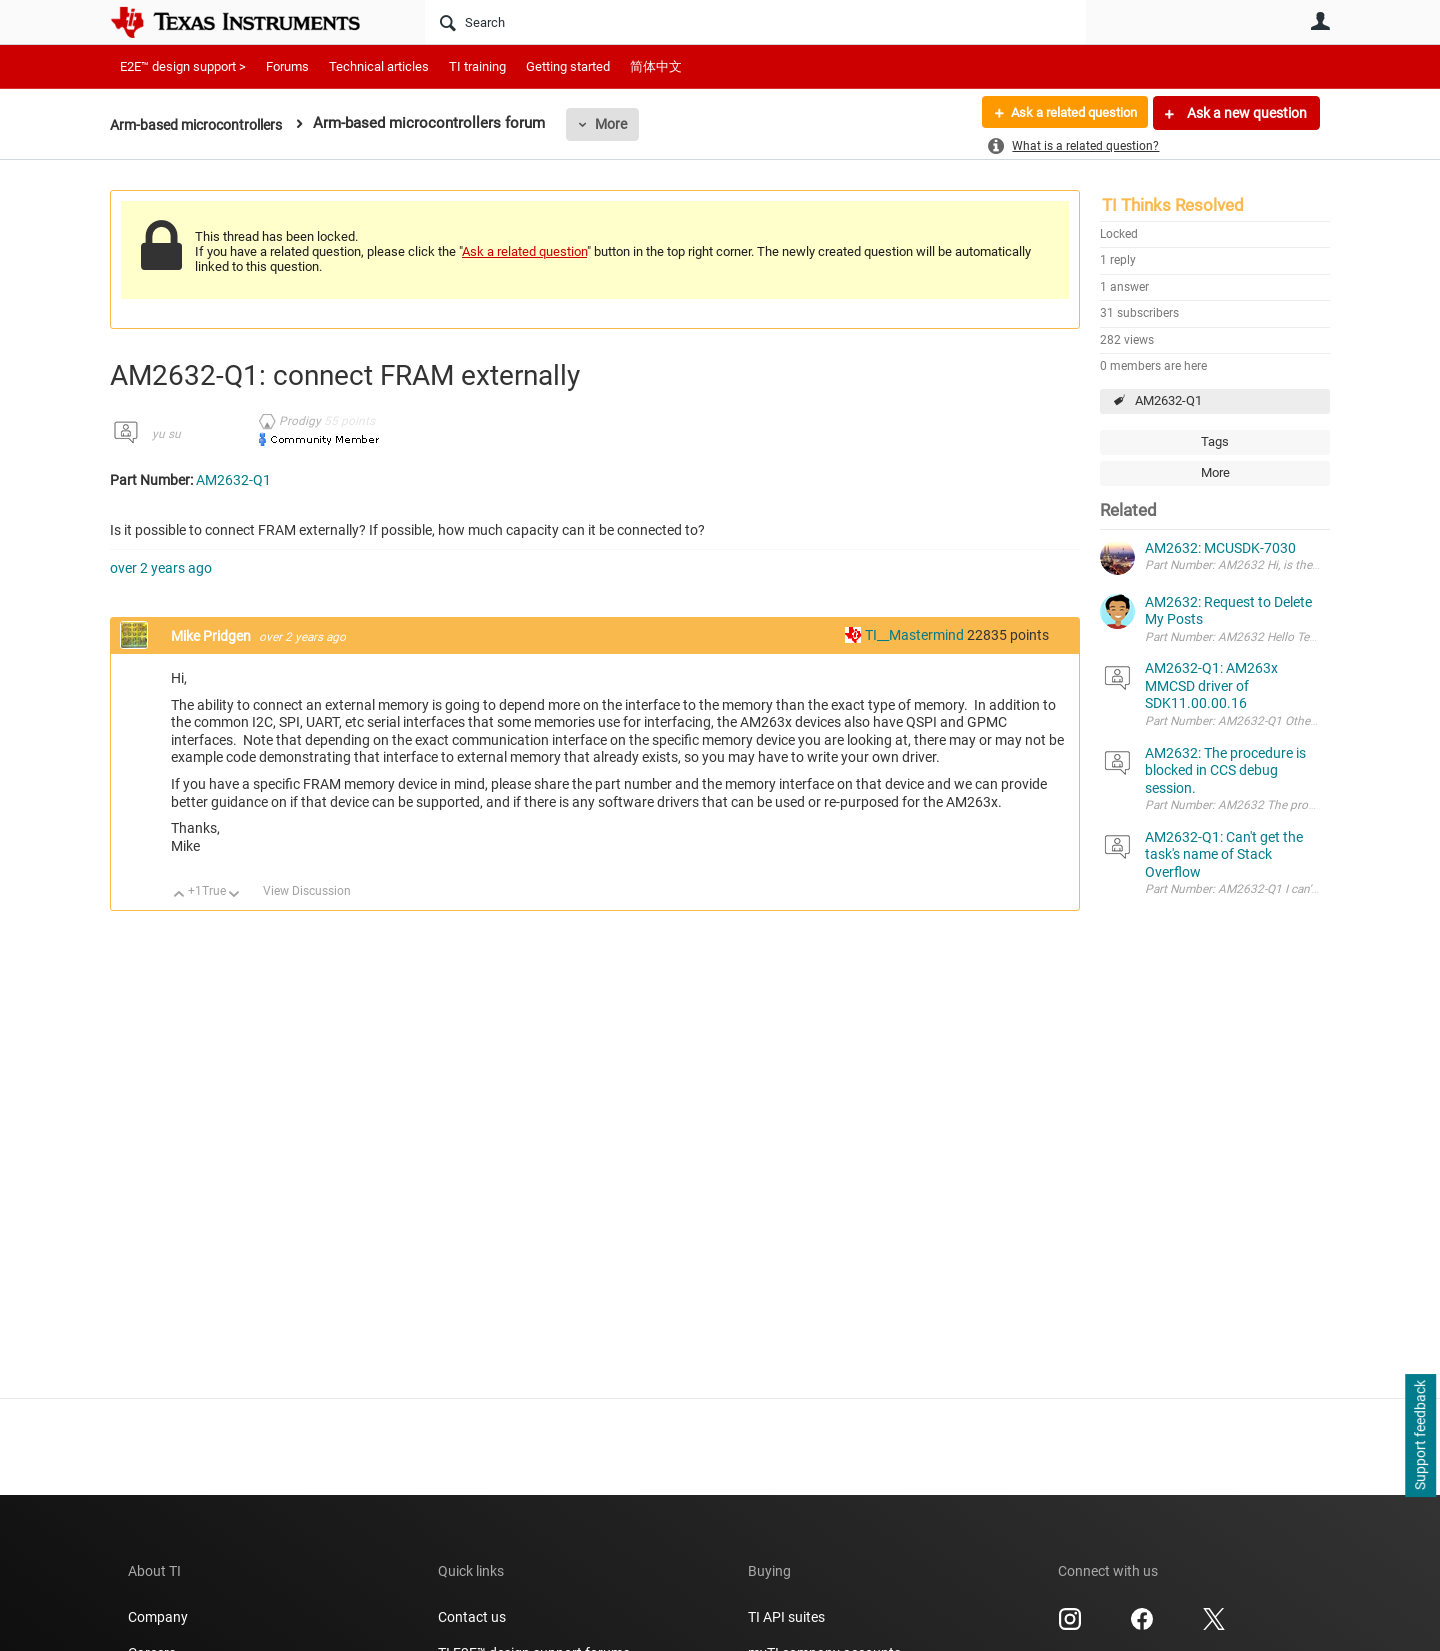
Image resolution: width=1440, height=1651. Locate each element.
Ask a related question (1066, 113)
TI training (477, 66)
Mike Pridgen (212, 636)
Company (158, 1617)
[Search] (755, 22)
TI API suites (786, 1617)
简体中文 (656, 66)
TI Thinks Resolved (1173, 205)
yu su (166, 434)
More (627, 124)
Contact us (472, 1617)
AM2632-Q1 (1168, 400)
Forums (287, 66)
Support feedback (1420, 1436)
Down (234, 895)
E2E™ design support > (183, 66)
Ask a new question (1245, 113)
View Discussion (307, 891)
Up (179, 895)
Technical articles (379, 66)
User (1320, 21)
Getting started (568, 66)
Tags (1215, 441)
